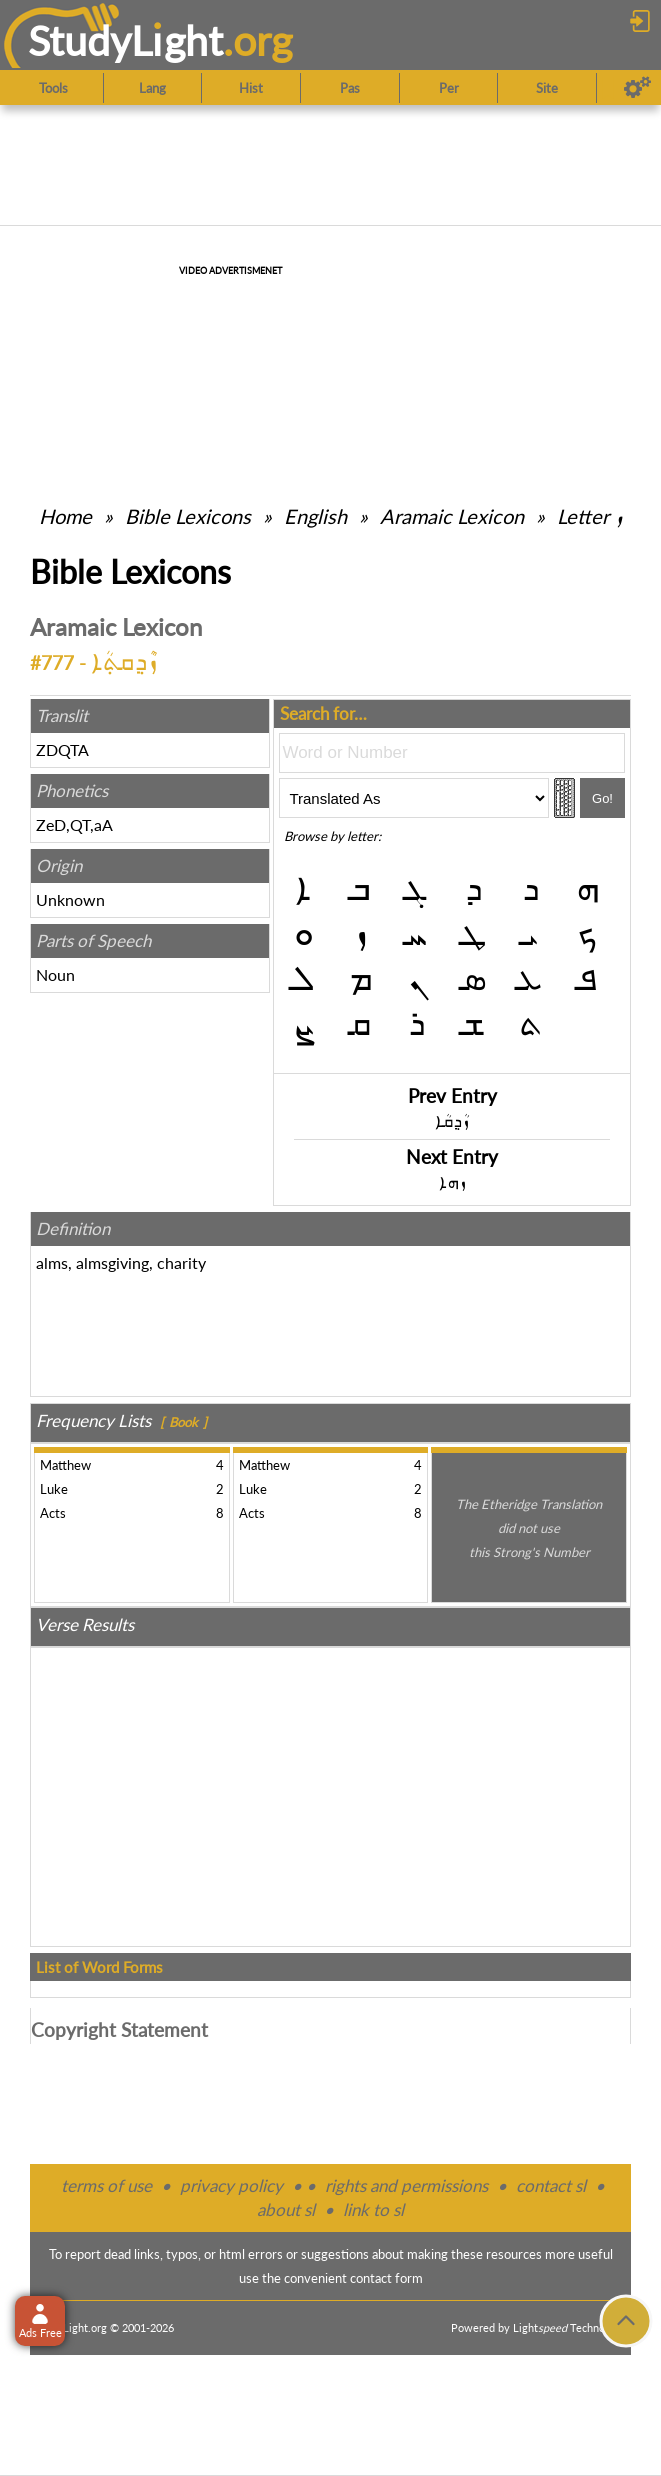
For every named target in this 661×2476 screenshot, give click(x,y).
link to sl (373, 2209)
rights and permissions (406, 2185)
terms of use (106, 2185)
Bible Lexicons (188, 516)
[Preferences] (637, 88)
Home (65, 516)
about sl (286, 2209)
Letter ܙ (589, 516)
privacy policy (231, 2185)
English (315, 516)
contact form (386, 2278)
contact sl (551, 2185)
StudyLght (125, 40)
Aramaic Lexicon (452, 516)
